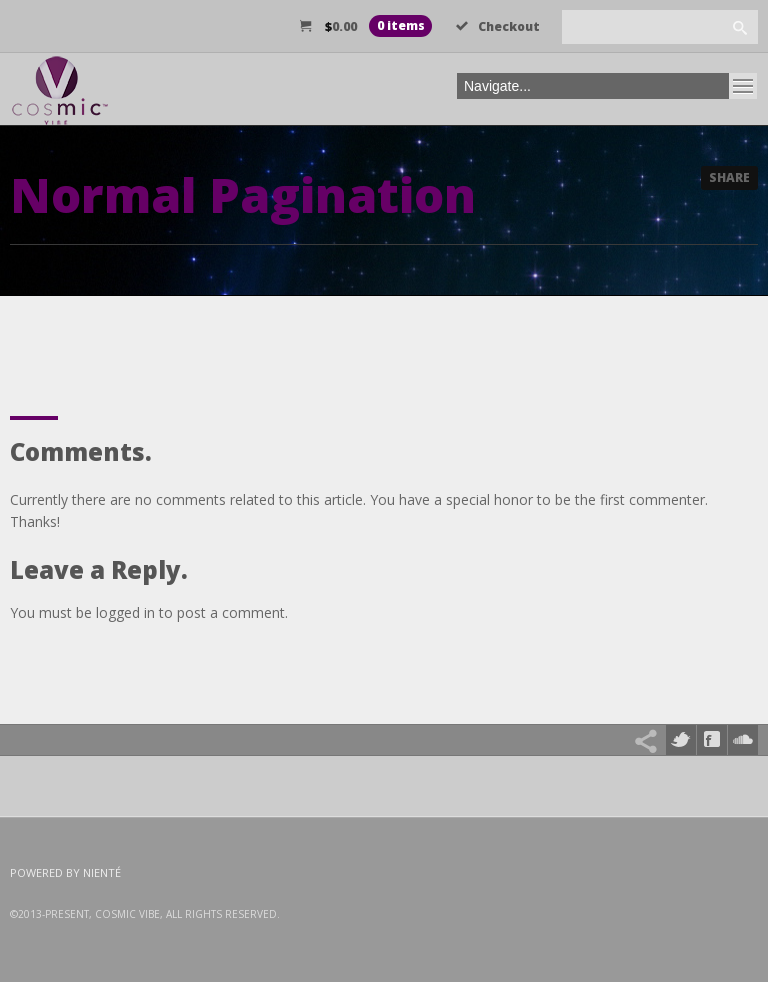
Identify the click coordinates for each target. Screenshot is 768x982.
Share (729, 177)
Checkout (498, 26)
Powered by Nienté (65, 872)
